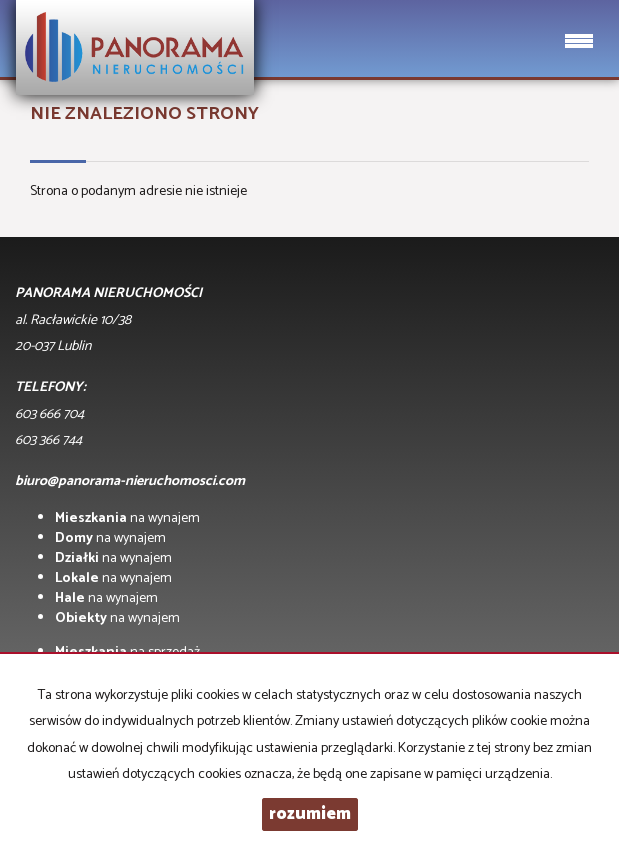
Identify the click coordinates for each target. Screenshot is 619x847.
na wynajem (127, 518)
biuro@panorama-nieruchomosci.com (130, 481)
